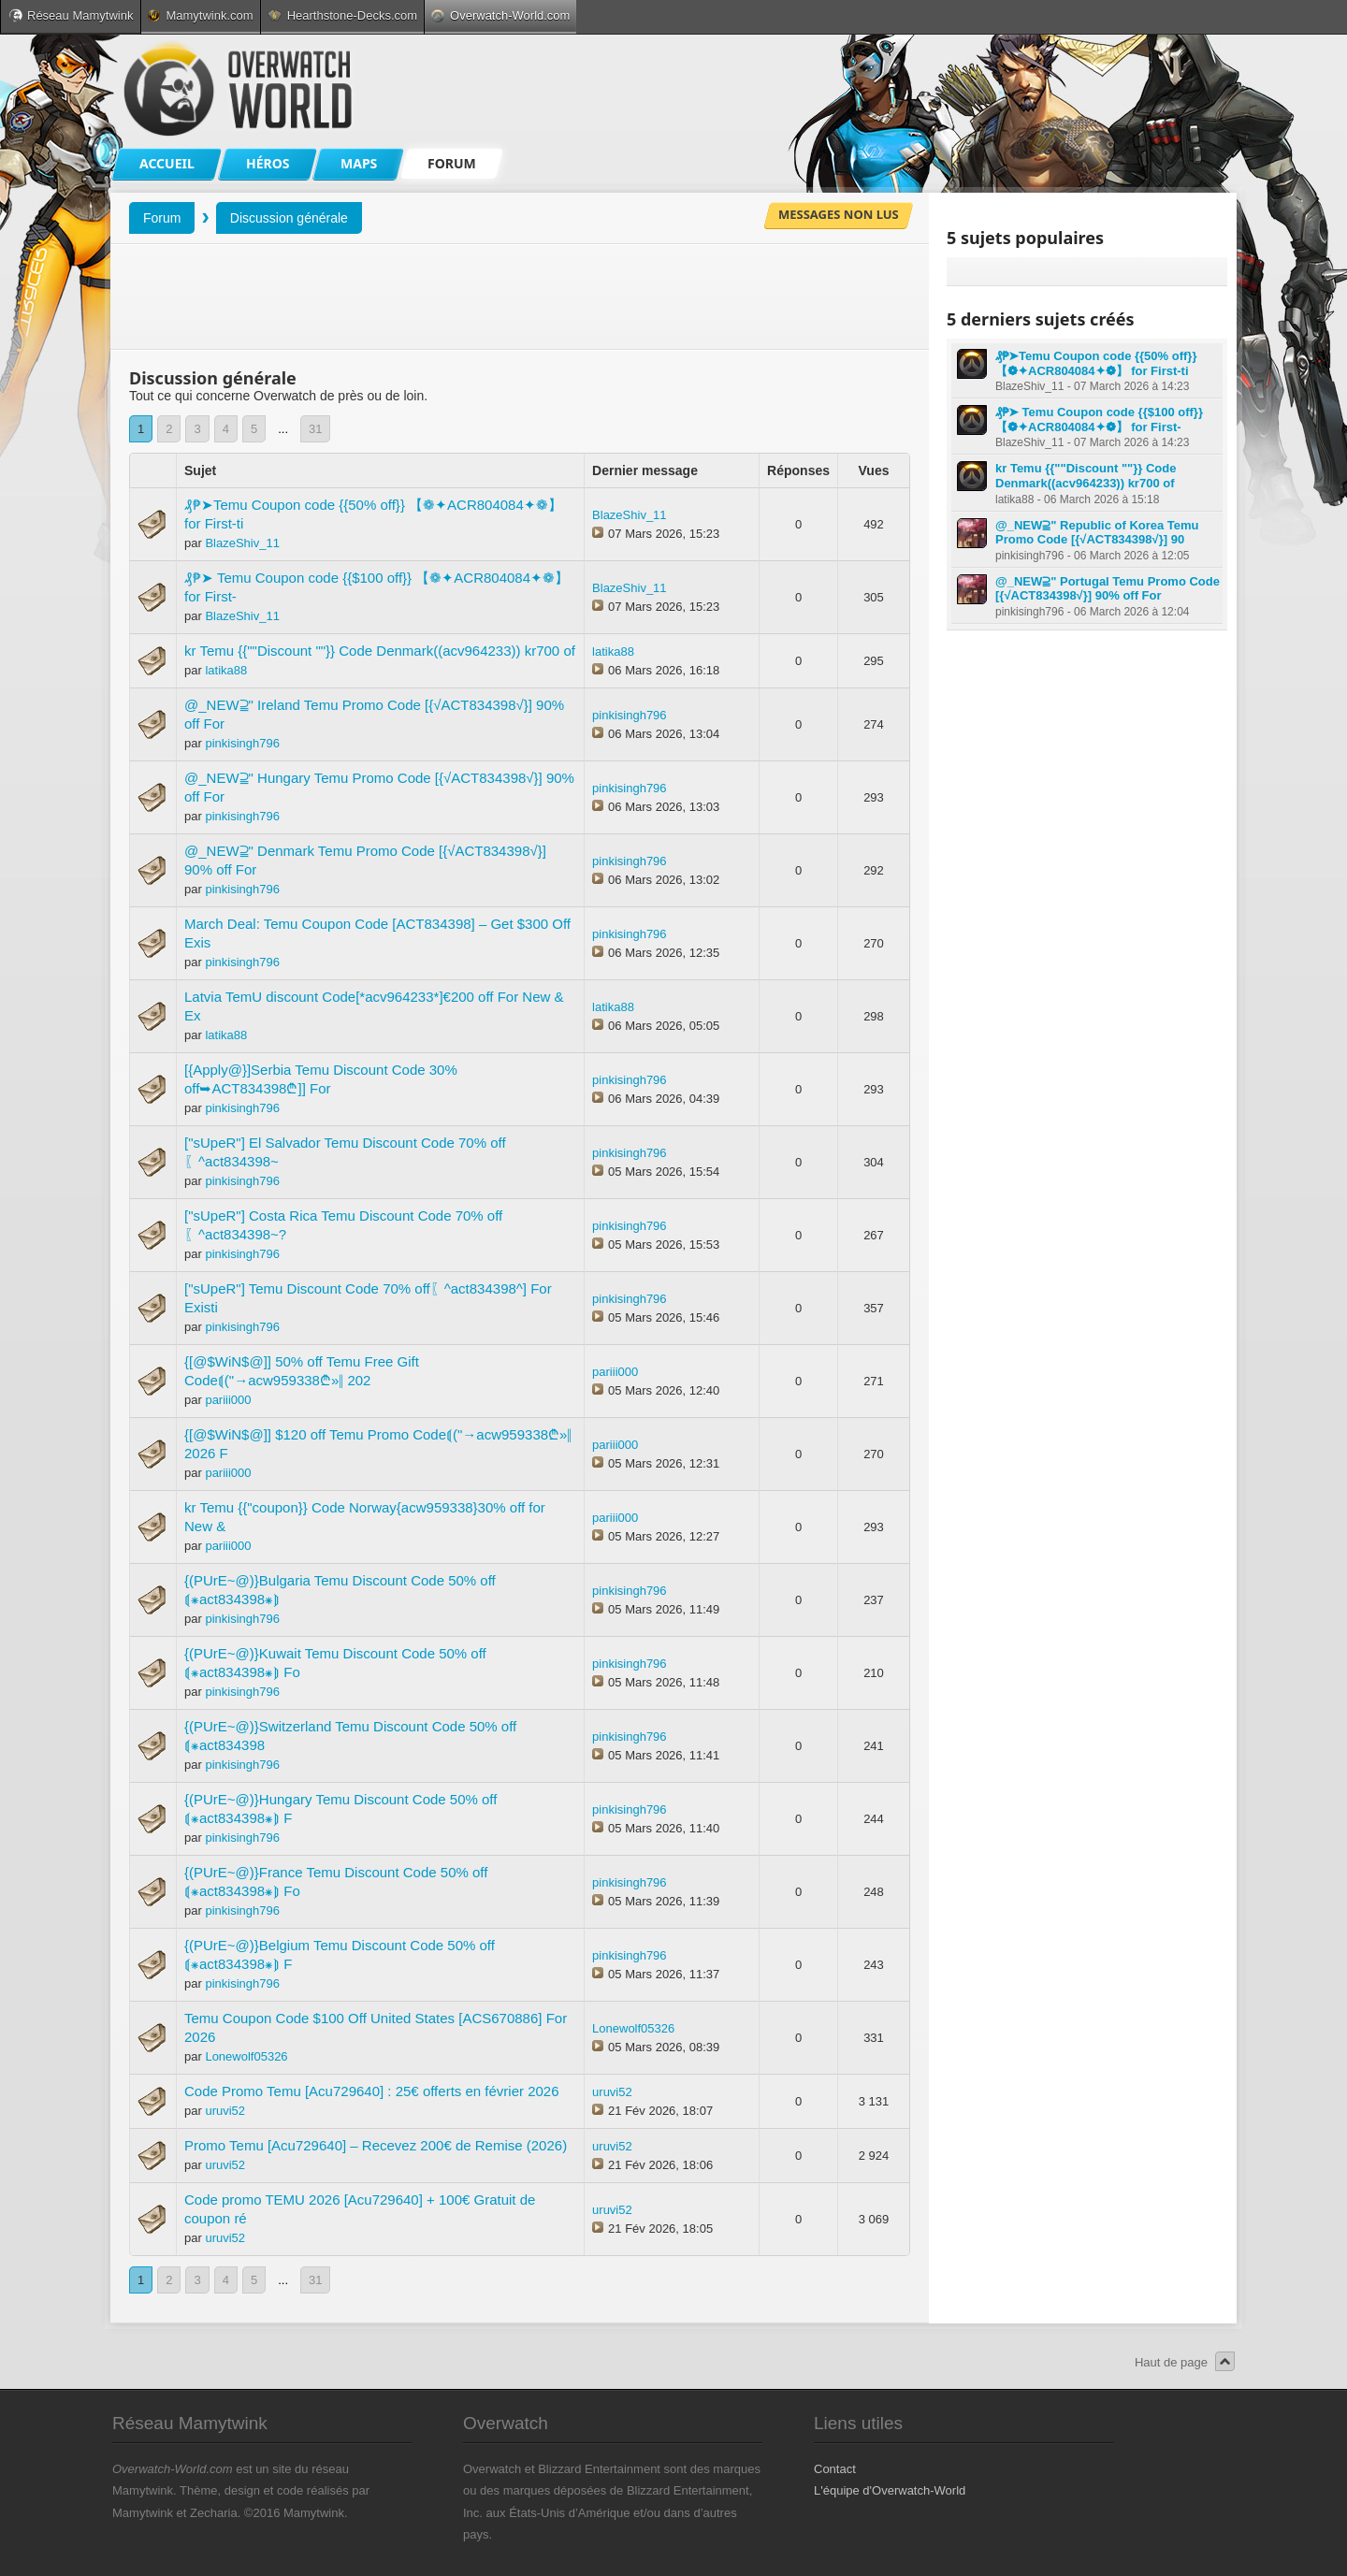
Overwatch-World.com (500, 15)
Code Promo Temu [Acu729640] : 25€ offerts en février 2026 (371, 2091)
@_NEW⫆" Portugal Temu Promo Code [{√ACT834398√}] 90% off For (1107, 588)
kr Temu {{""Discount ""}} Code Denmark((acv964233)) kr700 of (379, 650)
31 (315, 429)
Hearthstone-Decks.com (342, 15)
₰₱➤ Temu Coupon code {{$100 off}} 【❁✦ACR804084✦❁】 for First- (1099, 419)
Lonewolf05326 (246, 2056)
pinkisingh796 (242, 743)
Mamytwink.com (200, 15)
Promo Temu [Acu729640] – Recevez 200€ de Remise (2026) (375, 2145)
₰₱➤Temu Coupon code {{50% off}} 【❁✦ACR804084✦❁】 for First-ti (1095, 363)
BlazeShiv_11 (242, 543)
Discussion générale (289, 217)
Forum (162, 217)
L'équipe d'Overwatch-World (889, 2490)
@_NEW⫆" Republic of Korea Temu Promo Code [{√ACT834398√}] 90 (1097, 532)
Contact (835, 2469)
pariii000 (228, 1400)
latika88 (226, 670)
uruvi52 (225, 2111)
